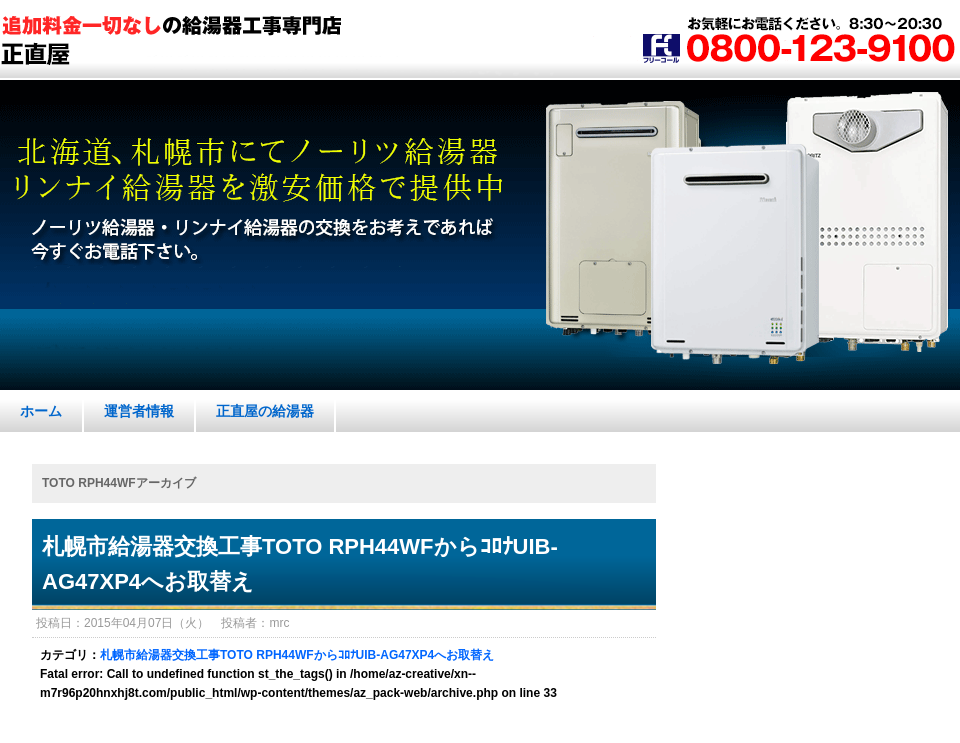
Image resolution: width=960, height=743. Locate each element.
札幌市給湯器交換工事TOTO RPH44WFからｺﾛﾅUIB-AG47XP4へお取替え (300, 564)
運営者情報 (139, 411)
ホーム (41, 411)
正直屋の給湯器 (265, 411)
